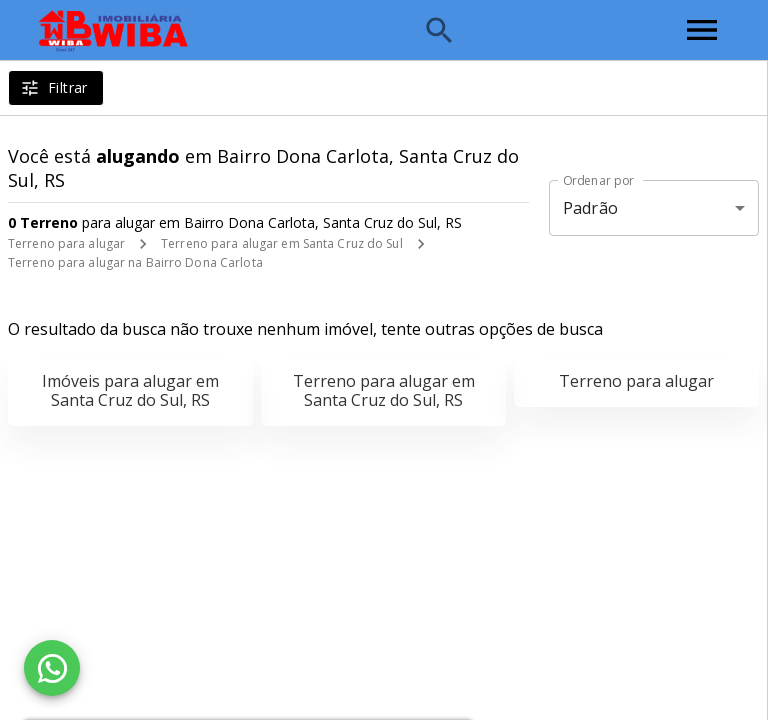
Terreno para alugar (66, 243)
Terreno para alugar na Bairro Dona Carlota (135, 262)
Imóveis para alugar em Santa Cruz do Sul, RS (130, 390)
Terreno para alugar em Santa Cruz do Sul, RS (384, 390)
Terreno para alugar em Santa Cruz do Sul (282, 243)
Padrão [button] (590, 208)
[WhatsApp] (52, 668)
